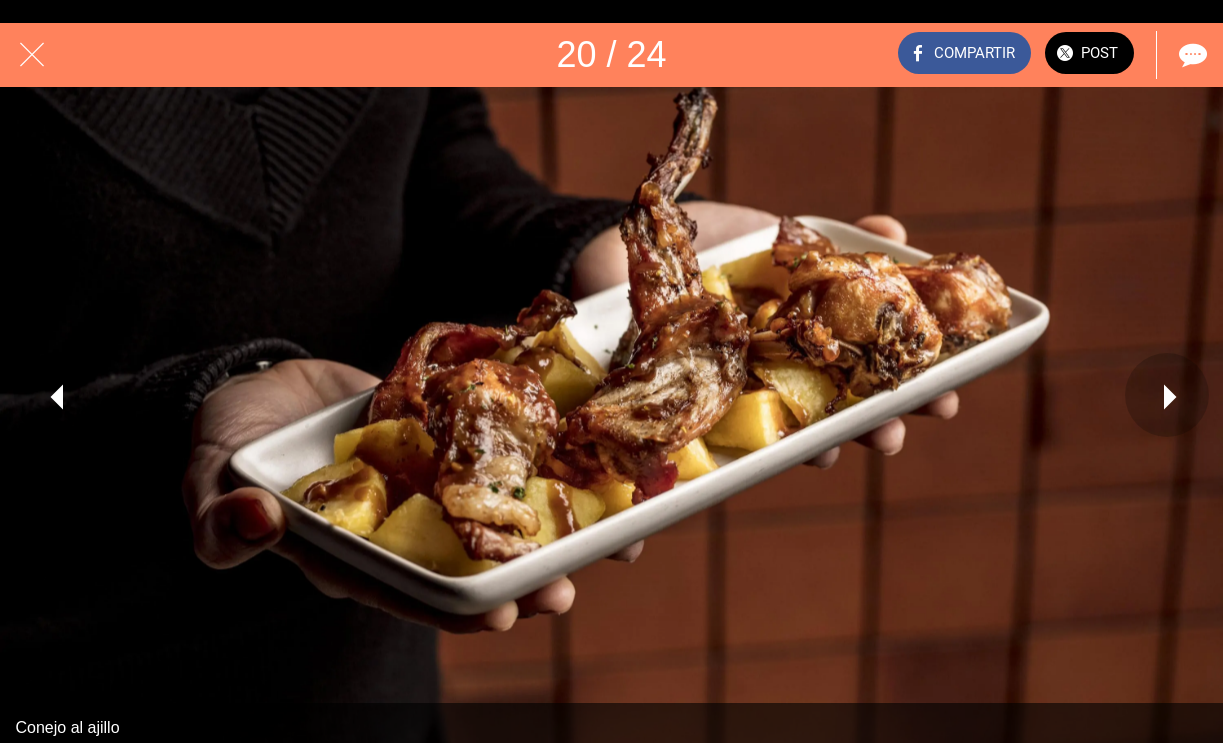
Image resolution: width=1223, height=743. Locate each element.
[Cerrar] (32, 55)
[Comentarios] (1191, 55)
